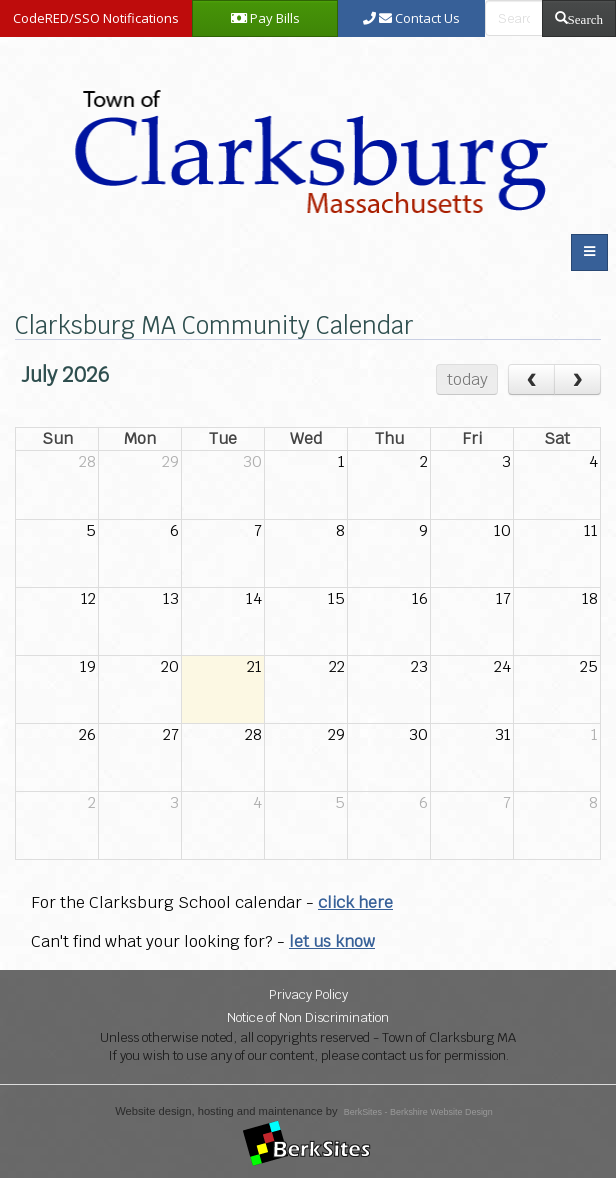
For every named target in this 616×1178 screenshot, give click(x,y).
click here (355, 902)
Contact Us (411, 18)
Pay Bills (265, 18)
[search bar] (514, 18)
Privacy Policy (308, 994)
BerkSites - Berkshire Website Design (418, 1112)
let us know (332, 941)
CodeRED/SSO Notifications (96, 18)
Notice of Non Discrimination (308, 1017)
